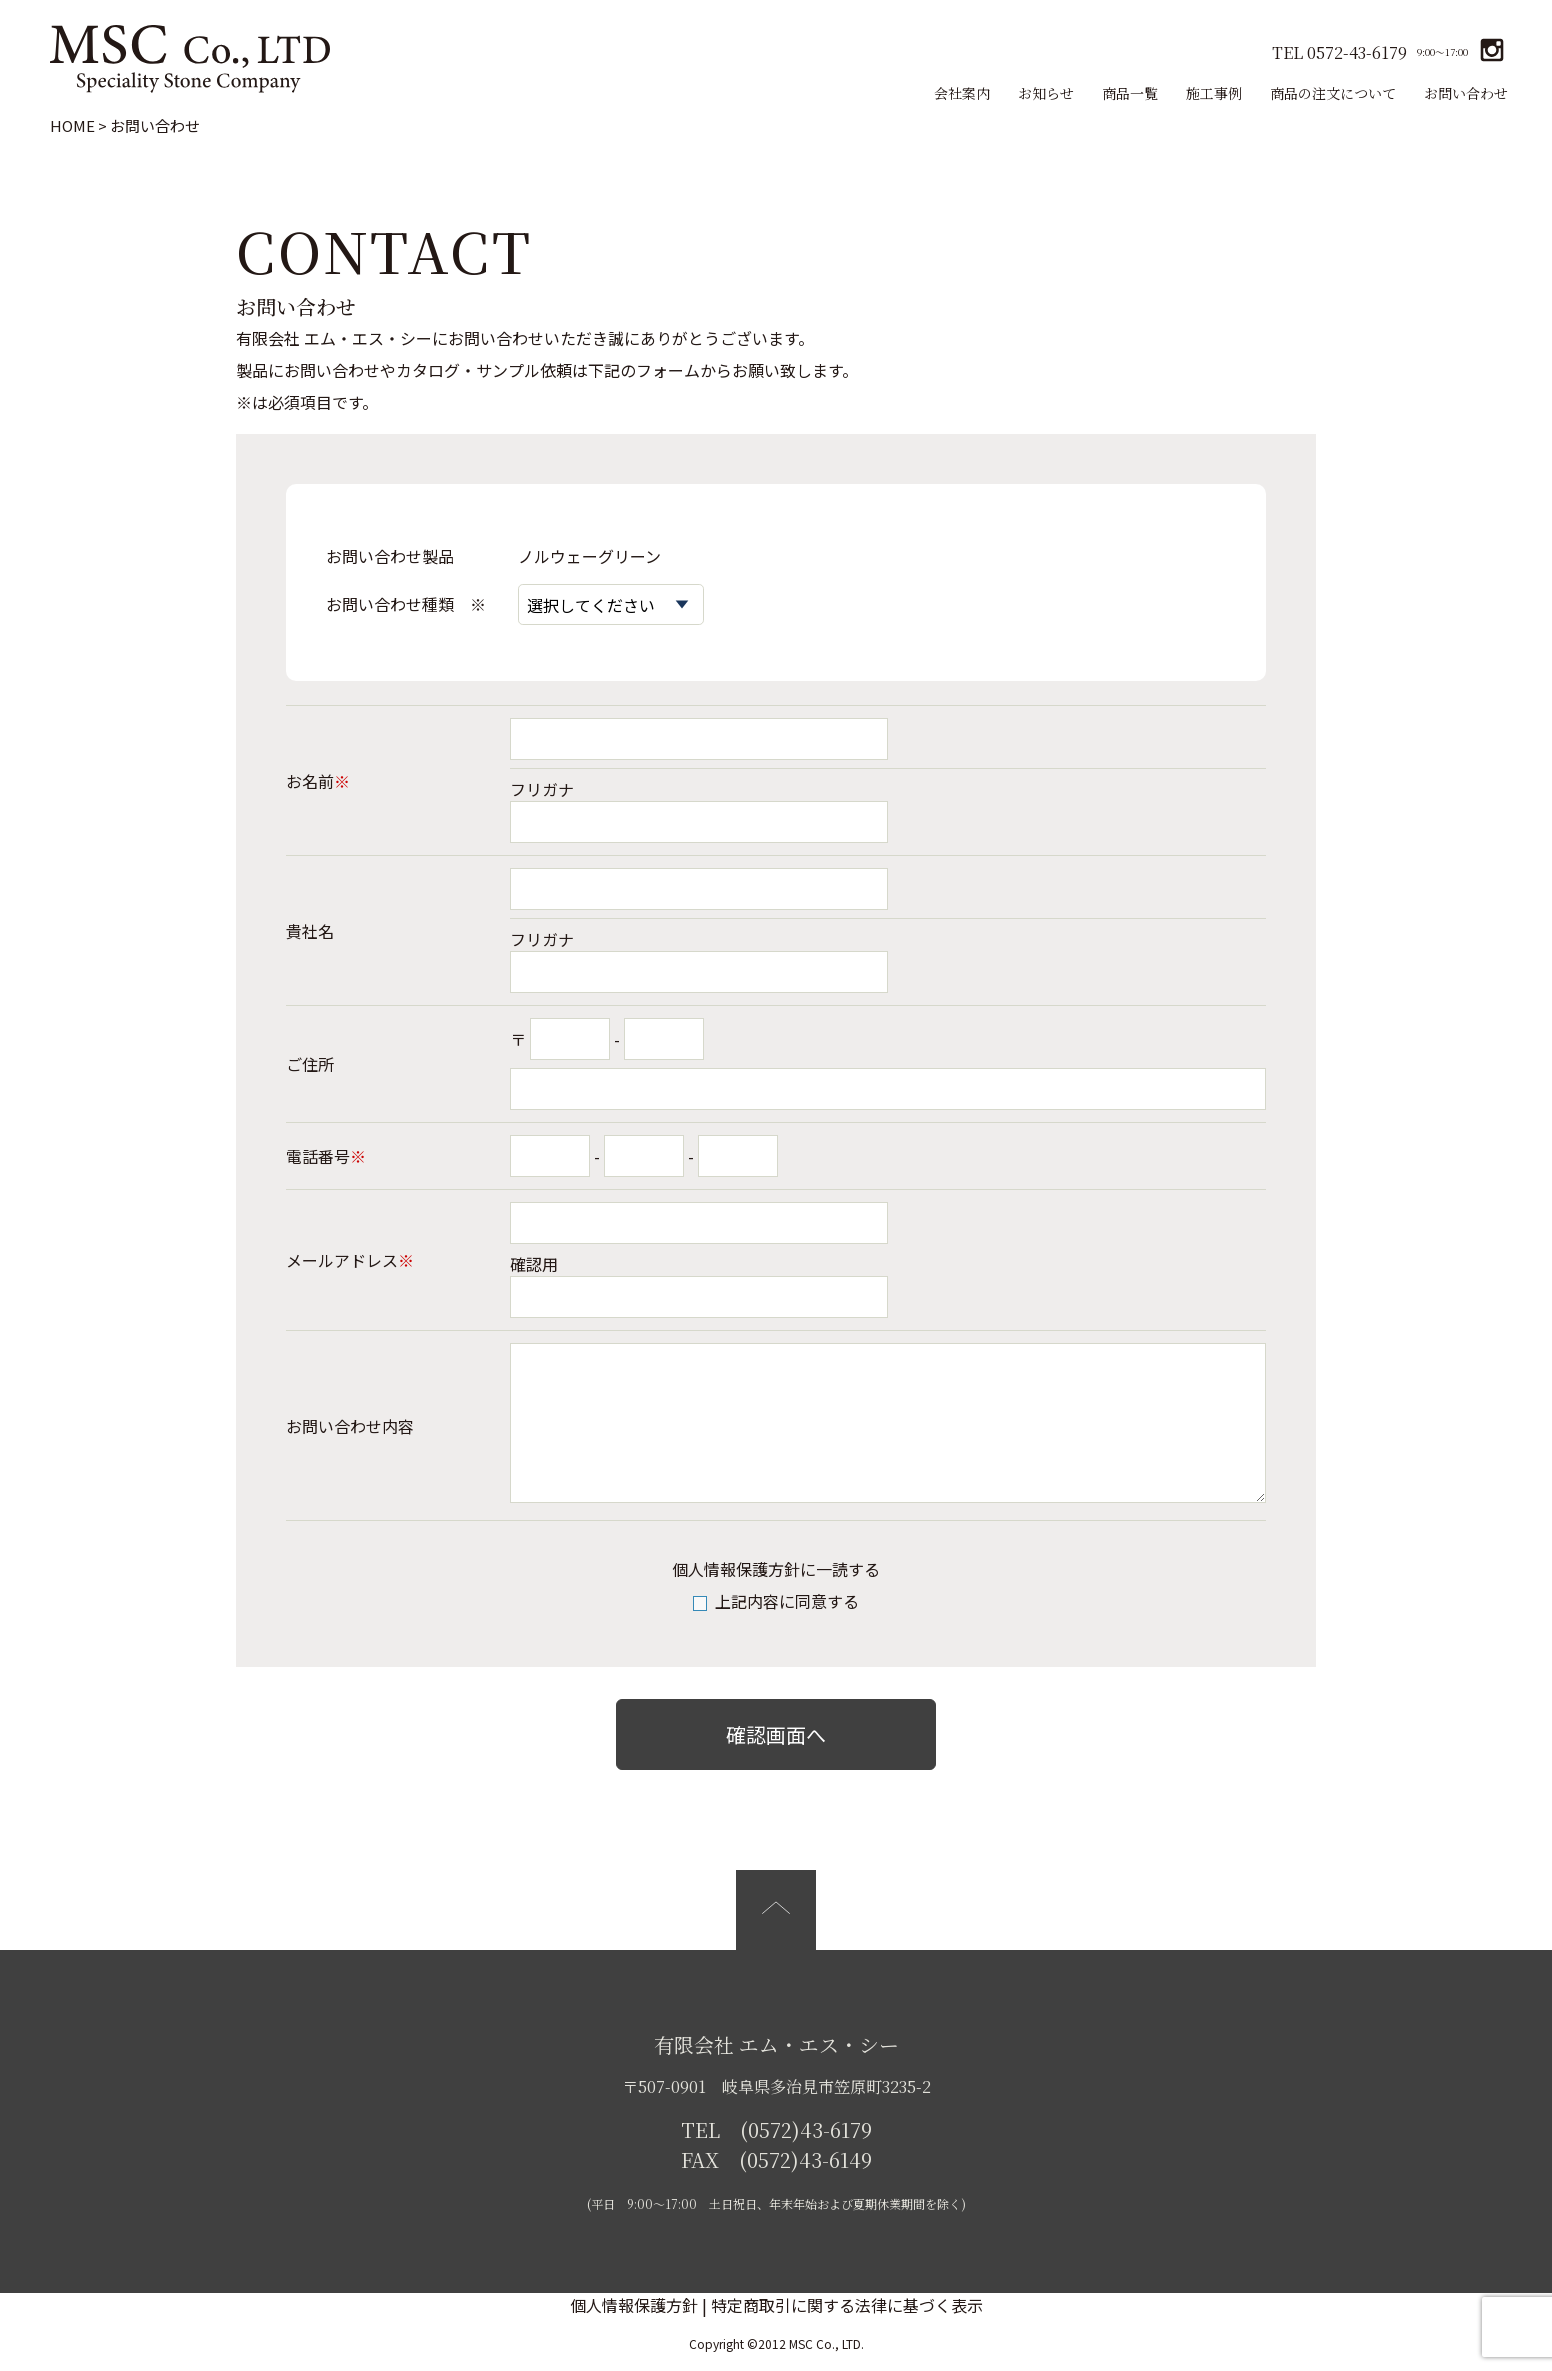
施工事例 (1214, 93)
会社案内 (962, 93)
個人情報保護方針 (634, 2305)
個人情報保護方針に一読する (776, 1569)
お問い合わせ (1466, 93)
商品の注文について (1333, 93)
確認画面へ (776, 1734)
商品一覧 (1130, 93)
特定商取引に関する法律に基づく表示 (847, 2305)
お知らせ (1046, 93)
